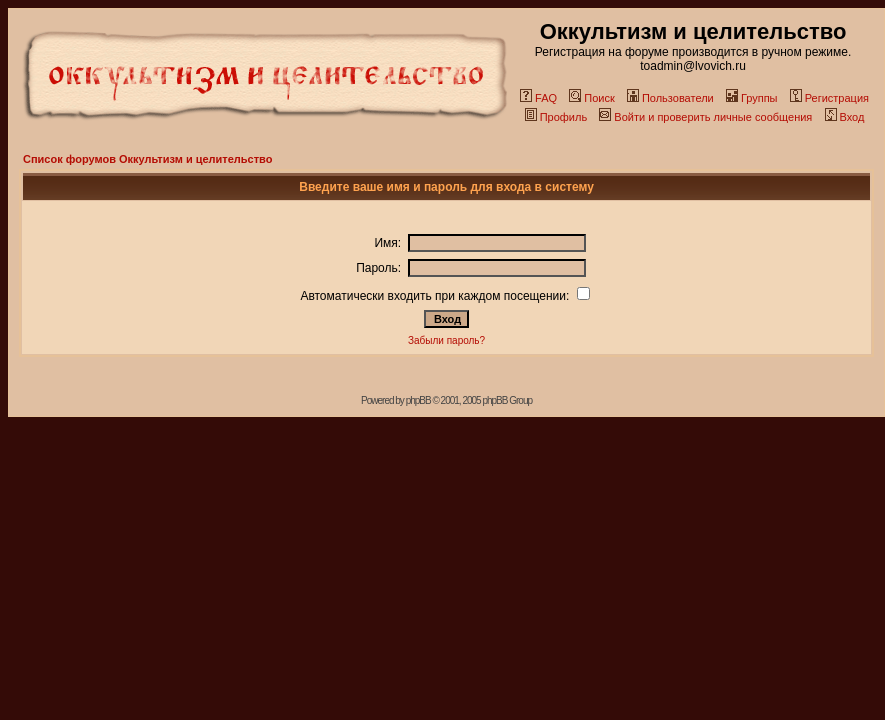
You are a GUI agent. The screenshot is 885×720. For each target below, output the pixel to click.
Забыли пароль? (446, 340)
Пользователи (670, 98)
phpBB (418, 400)
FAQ (538, 98)
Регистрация (829, 98)
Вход (845, 117)
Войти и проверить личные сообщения (705, 117)
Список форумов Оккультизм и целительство (147, 159)
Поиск (591, 98)
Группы (752, 98)
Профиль (556, 117)
